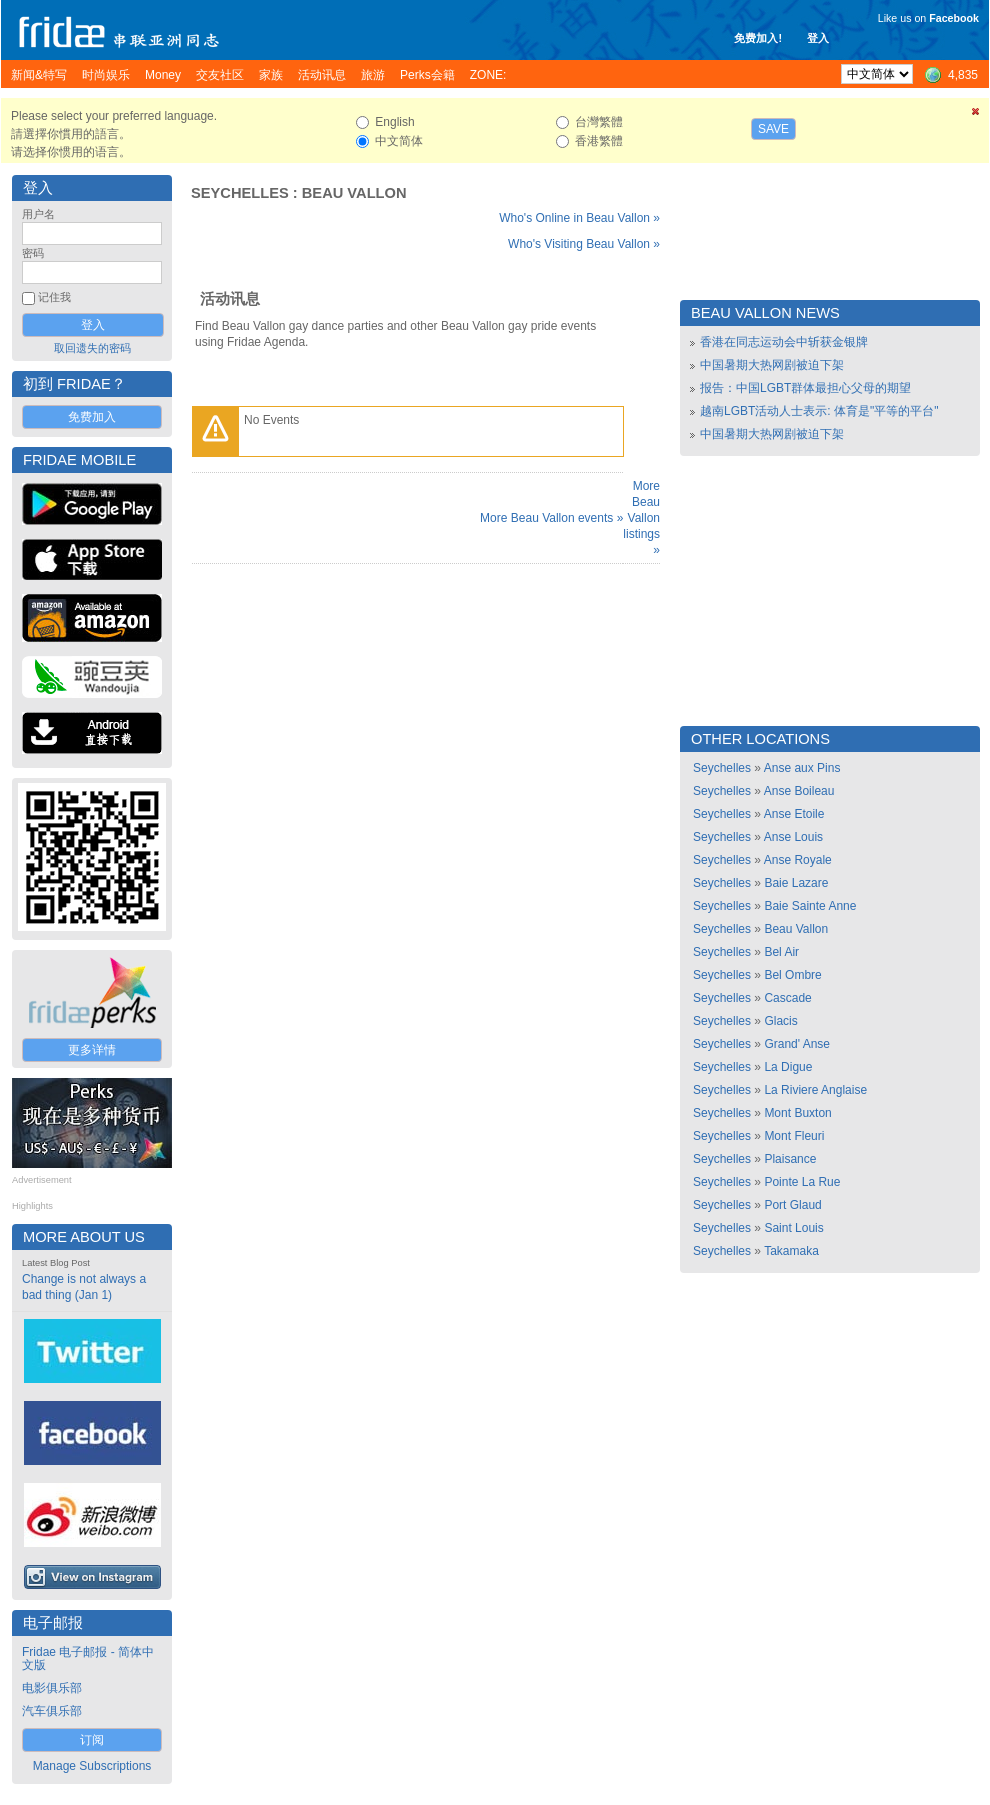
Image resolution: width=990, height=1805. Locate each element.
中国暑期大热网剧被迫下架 (772, 365)
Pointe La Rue (802, 1182)
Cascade (787, 998)
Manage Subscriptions (92, 1766)
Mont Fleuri (794, 1136)
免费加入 (92, 417)
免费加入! (758, 38)
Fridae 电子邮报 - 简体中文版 (88, 1658)
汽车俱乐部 (52, 1711)
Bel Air (781, 952)
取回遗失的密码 (92, 348)
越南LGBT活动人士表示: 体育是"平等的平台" (819, 411)
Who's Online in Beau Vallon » (579, 218)
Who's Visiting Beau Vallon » (584, 244)
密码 (33, 253)
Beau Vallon (354, 193)
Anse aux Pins (802, 768)
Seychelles (240, 193)
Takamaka (791, 1251)
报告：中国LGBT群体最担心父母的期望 (805, 388)
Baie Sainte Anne (810, 906)
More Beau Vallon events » (551, 518)
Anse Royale (798, 860)
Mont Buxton (797, 1113)
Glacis (780, 1021)
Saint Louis (793, 1228)
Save (773, 129)
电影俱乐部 (52, 1688)
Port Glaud (792, 1205)
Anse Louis (793, 837)
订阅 (92, 1740)
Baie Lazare (796, 883)
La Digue (788, 1067)
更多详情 (92, 1050)
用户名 (38, 214)
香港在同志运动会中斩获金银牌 (784, 342)
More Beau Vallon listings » (641, 518)
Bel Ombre (792, 975)
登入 (818, 38)
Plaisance (790, 1159)
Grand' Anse (797, 1044)
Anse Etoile (794, 814)
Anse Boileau (799, 791)
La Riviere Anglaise (815, 1090)
